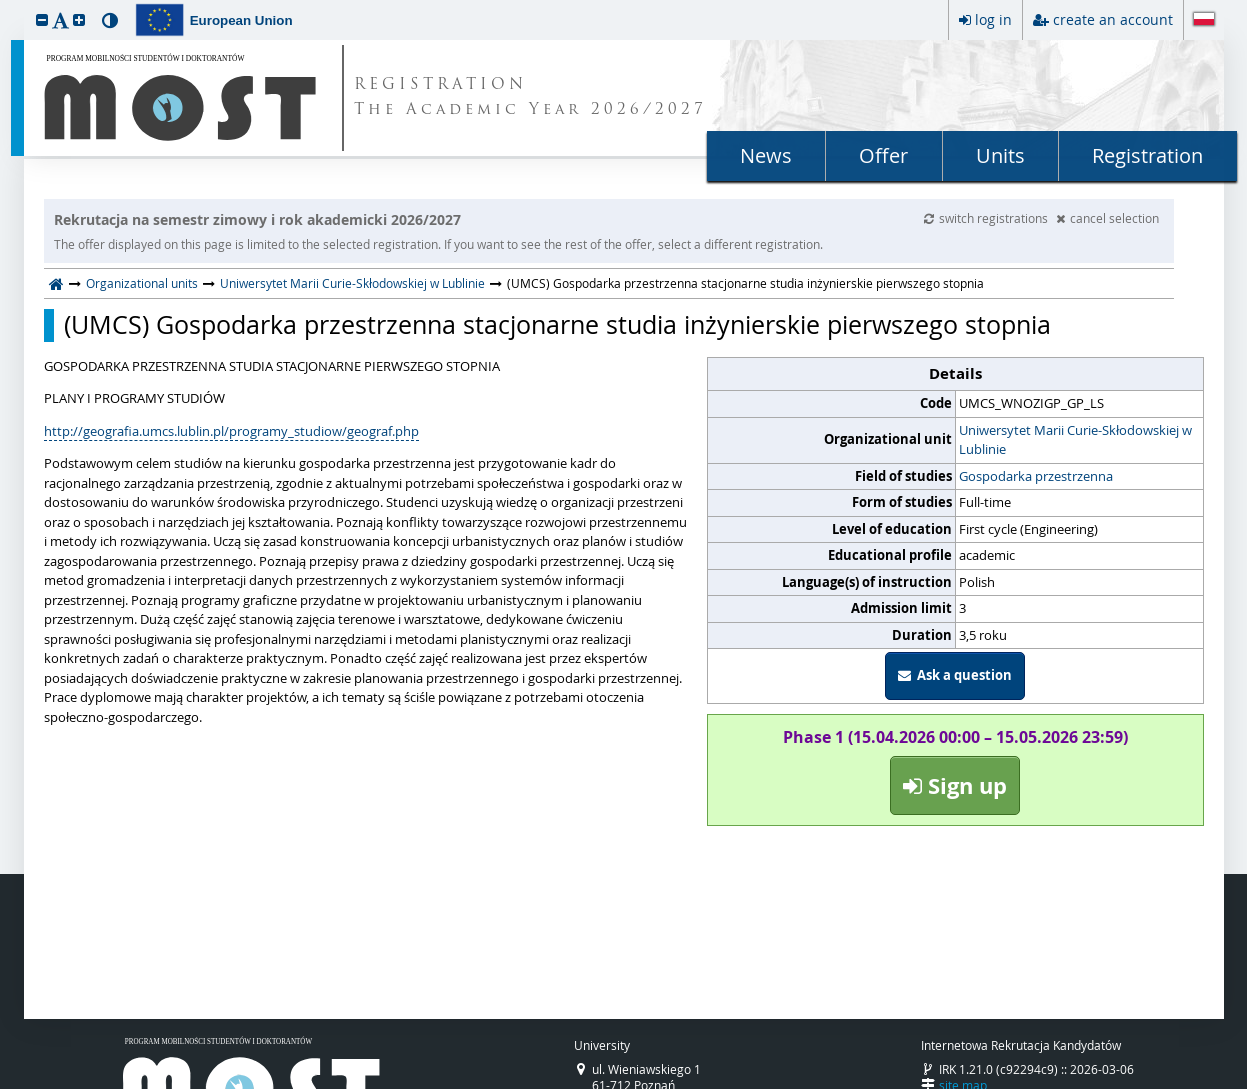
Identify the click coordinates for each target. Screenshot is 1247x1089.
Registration (1147, 155)
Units (1000, 155)
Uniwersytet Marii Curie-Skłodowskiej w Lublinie (352, 283)
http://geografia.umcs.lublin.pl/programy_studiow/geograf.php (231, 431)
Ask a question (955, 675)
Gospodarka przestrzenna (1036, 476)
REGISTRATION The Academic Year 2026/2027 (530, 98)
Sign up (955, 785)
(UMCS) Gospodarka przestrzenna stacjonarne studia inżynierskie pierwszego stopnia (557, 325)
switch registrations (987, 218)
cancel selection (1107, 218)
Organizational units (142, 283)
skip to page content (5, 5)
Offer (883, 155)
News (766, 155)
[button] (42, 19)
